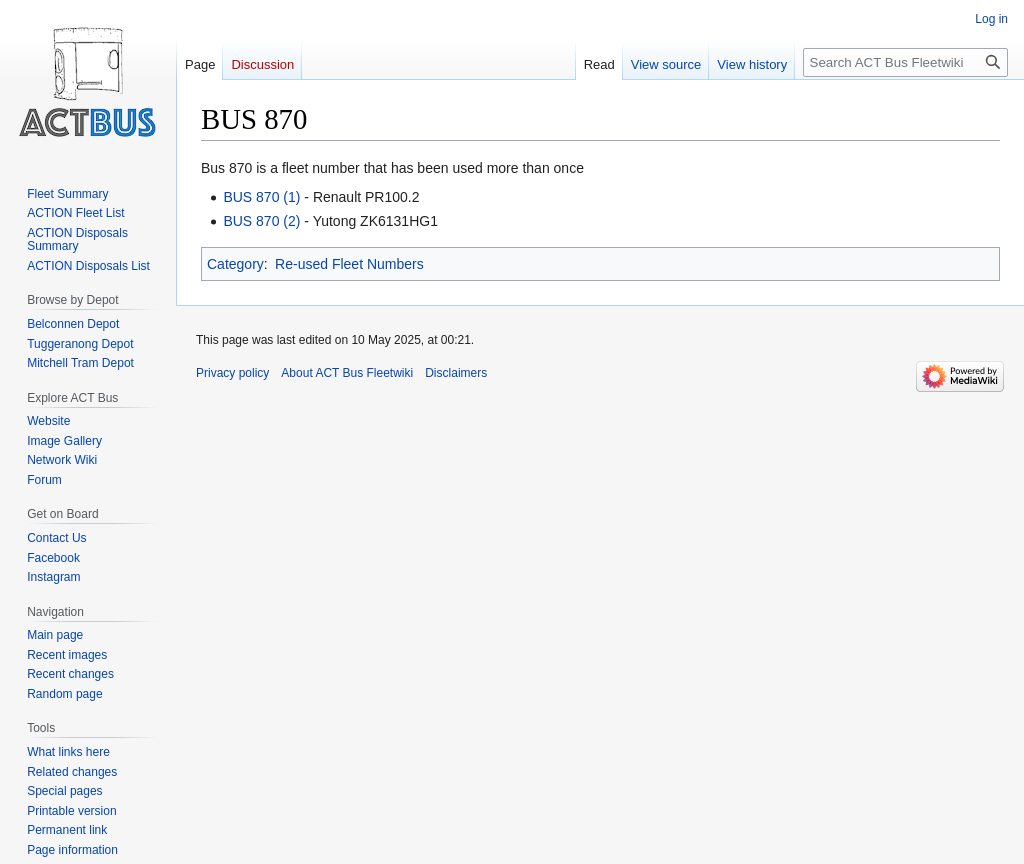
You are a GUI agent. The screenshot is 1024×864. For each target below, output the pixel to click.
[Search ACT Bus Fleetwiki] (905, 62)
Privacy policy (232, 373)
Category (235, 264)
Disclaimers (456, 373)
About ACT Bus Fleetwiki (347, 373)
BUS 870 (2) (261, 221)
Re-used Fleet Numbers (349, 264)
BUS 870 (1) (261, 197)
